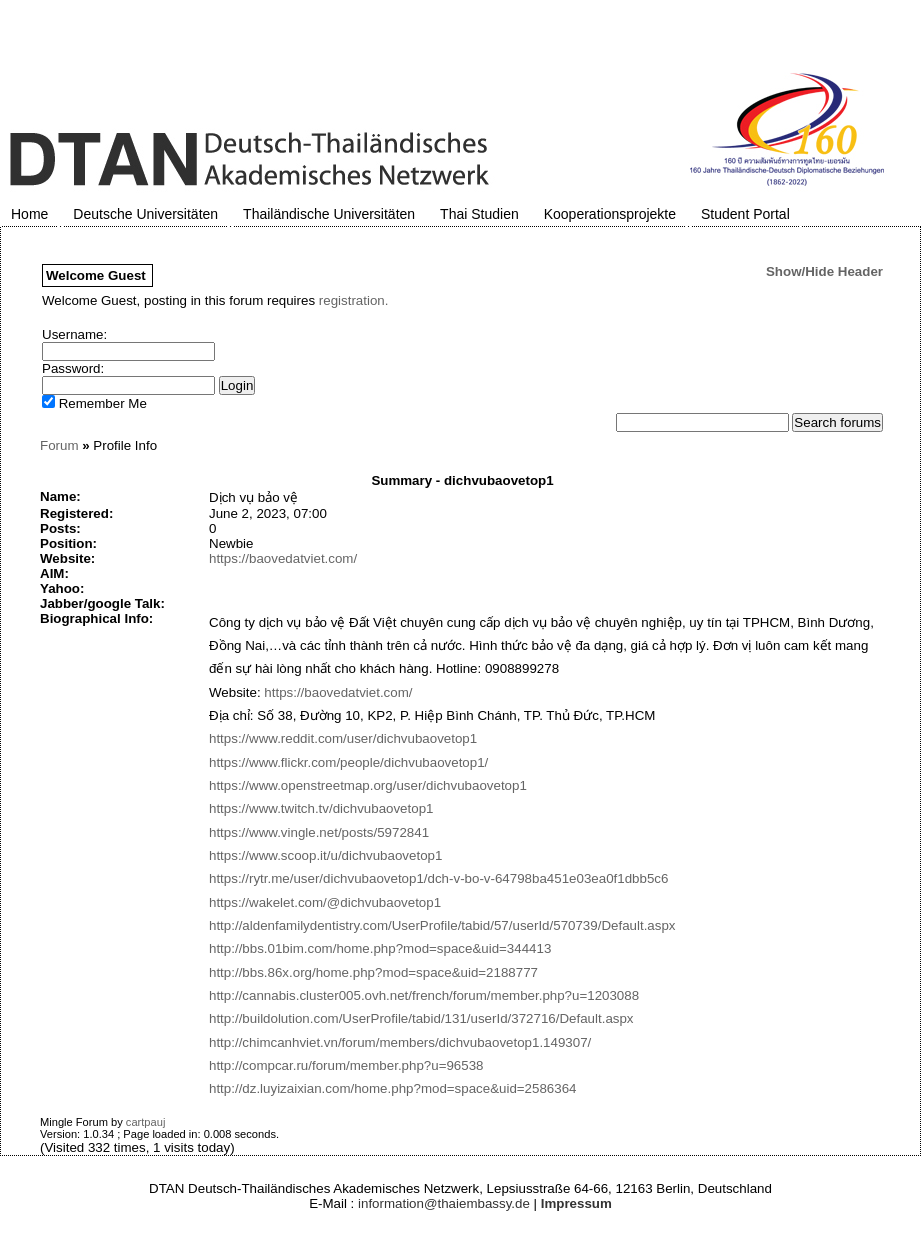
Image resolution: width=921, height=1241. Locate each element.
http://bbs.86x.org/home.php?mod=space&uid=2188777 (373, 972)
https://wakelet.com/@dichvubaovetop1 (325, 902)
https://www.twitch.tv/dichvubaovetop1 (321, 808)
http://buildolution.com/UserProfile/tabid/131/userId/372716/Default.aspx (421, 1018)
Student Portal (745, 214)
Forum (59, 445)
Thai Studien (479, 214)
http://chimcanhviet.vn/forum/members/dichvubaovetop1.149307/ (400, 1042)
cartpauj (146, 1122)
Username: (74, 334)
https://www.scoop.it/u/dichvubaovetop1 (325, 855)
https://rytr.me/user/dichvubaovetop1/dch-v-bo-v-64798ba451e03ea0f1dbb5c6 (438, 878)
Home (29, 214)
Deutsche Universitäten (145, 214)
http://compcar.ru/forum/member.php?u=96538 (346, 1065)
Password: (73, 368)
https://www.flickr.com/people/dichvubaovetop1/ (348, 762)
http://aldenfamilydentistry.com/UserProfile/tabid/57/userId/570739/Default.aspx (442, 925)
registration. (354, 300)
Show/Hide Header (824, 271)
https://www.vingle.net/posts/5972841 (319, 832)
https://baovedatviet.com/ (283, 558)
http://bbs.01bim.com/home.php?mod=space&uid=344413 (380, 948)
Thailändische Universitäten (329, 214)
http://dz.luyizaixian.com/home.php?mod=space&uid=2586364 (393, 1088)
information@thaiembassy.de (444, 1203)
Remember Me (94, 403)
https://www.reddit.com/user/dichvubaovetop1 (343, 738)
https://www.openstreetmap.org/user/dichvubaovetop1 (368, 785)
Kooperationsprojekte (610, 214)
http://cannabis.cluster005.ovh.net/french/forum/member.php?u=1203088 (424, 995)
